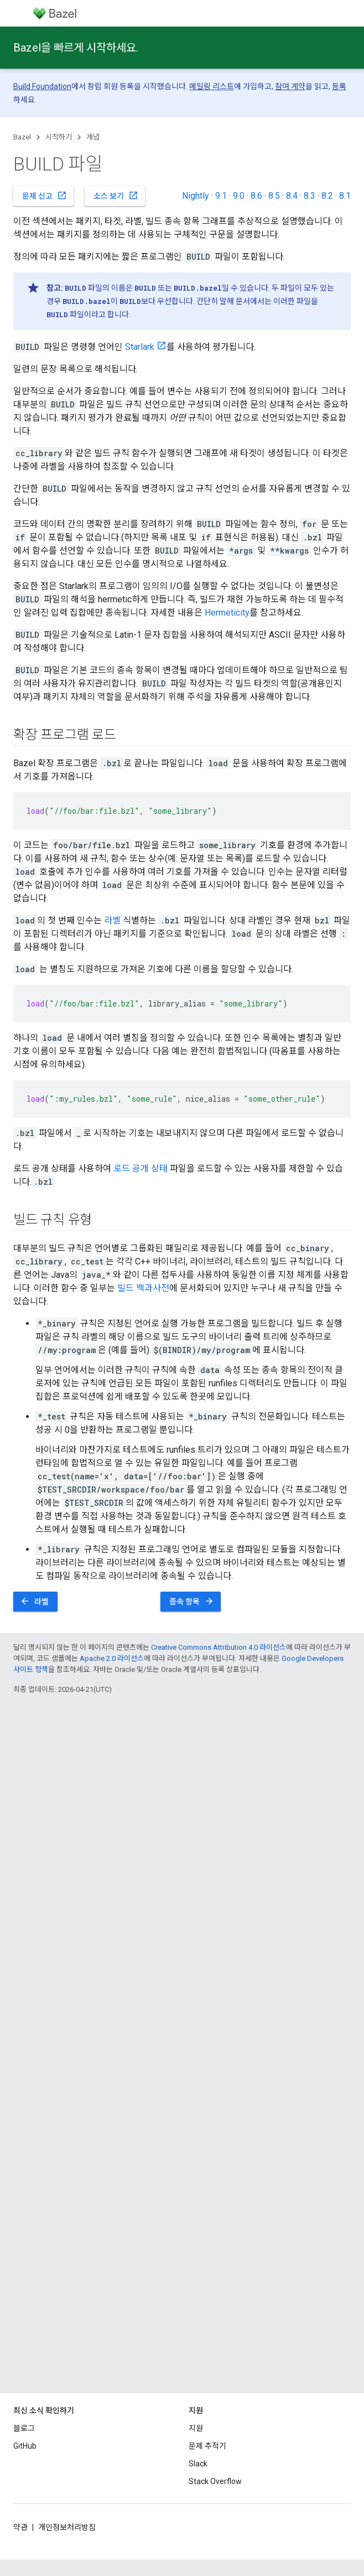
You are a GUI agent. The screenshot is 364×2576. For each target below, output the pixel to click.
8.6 (256, 195)
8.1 (345, 195)
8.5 (274, 195)
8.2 (327, 195)
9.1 (221, 195)
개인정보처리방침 (67, 2527)
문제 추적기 (207, 2445)
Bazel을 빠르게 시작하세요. (75, 47)
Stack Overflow (215, 2481)
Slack (198, 2463)
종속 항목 (191, 1601)
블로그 (24, 2428)
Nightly (195, 195)
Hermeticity (227, 612)
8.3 (309, 195)
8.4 (292, 195)
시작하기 (58, 137)
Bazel (22, 137)
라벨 (112, 920)
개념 (93, 137)
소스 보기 (115, 195)
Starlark (139, 347)
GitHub (25, 2445)
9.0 (239, 195)
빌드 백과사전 (143, 1288)
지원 (196, 2428)
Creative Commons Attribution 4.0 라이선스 (218, 1647)
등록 (339, 86)
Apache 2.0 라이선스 (112, 1658)
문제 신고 (44, 195)
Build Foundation (42, 86)
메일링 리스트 (211, 86)
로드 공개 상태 (140, 1168)
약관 (20, 2527)
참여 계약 (290, 86)
